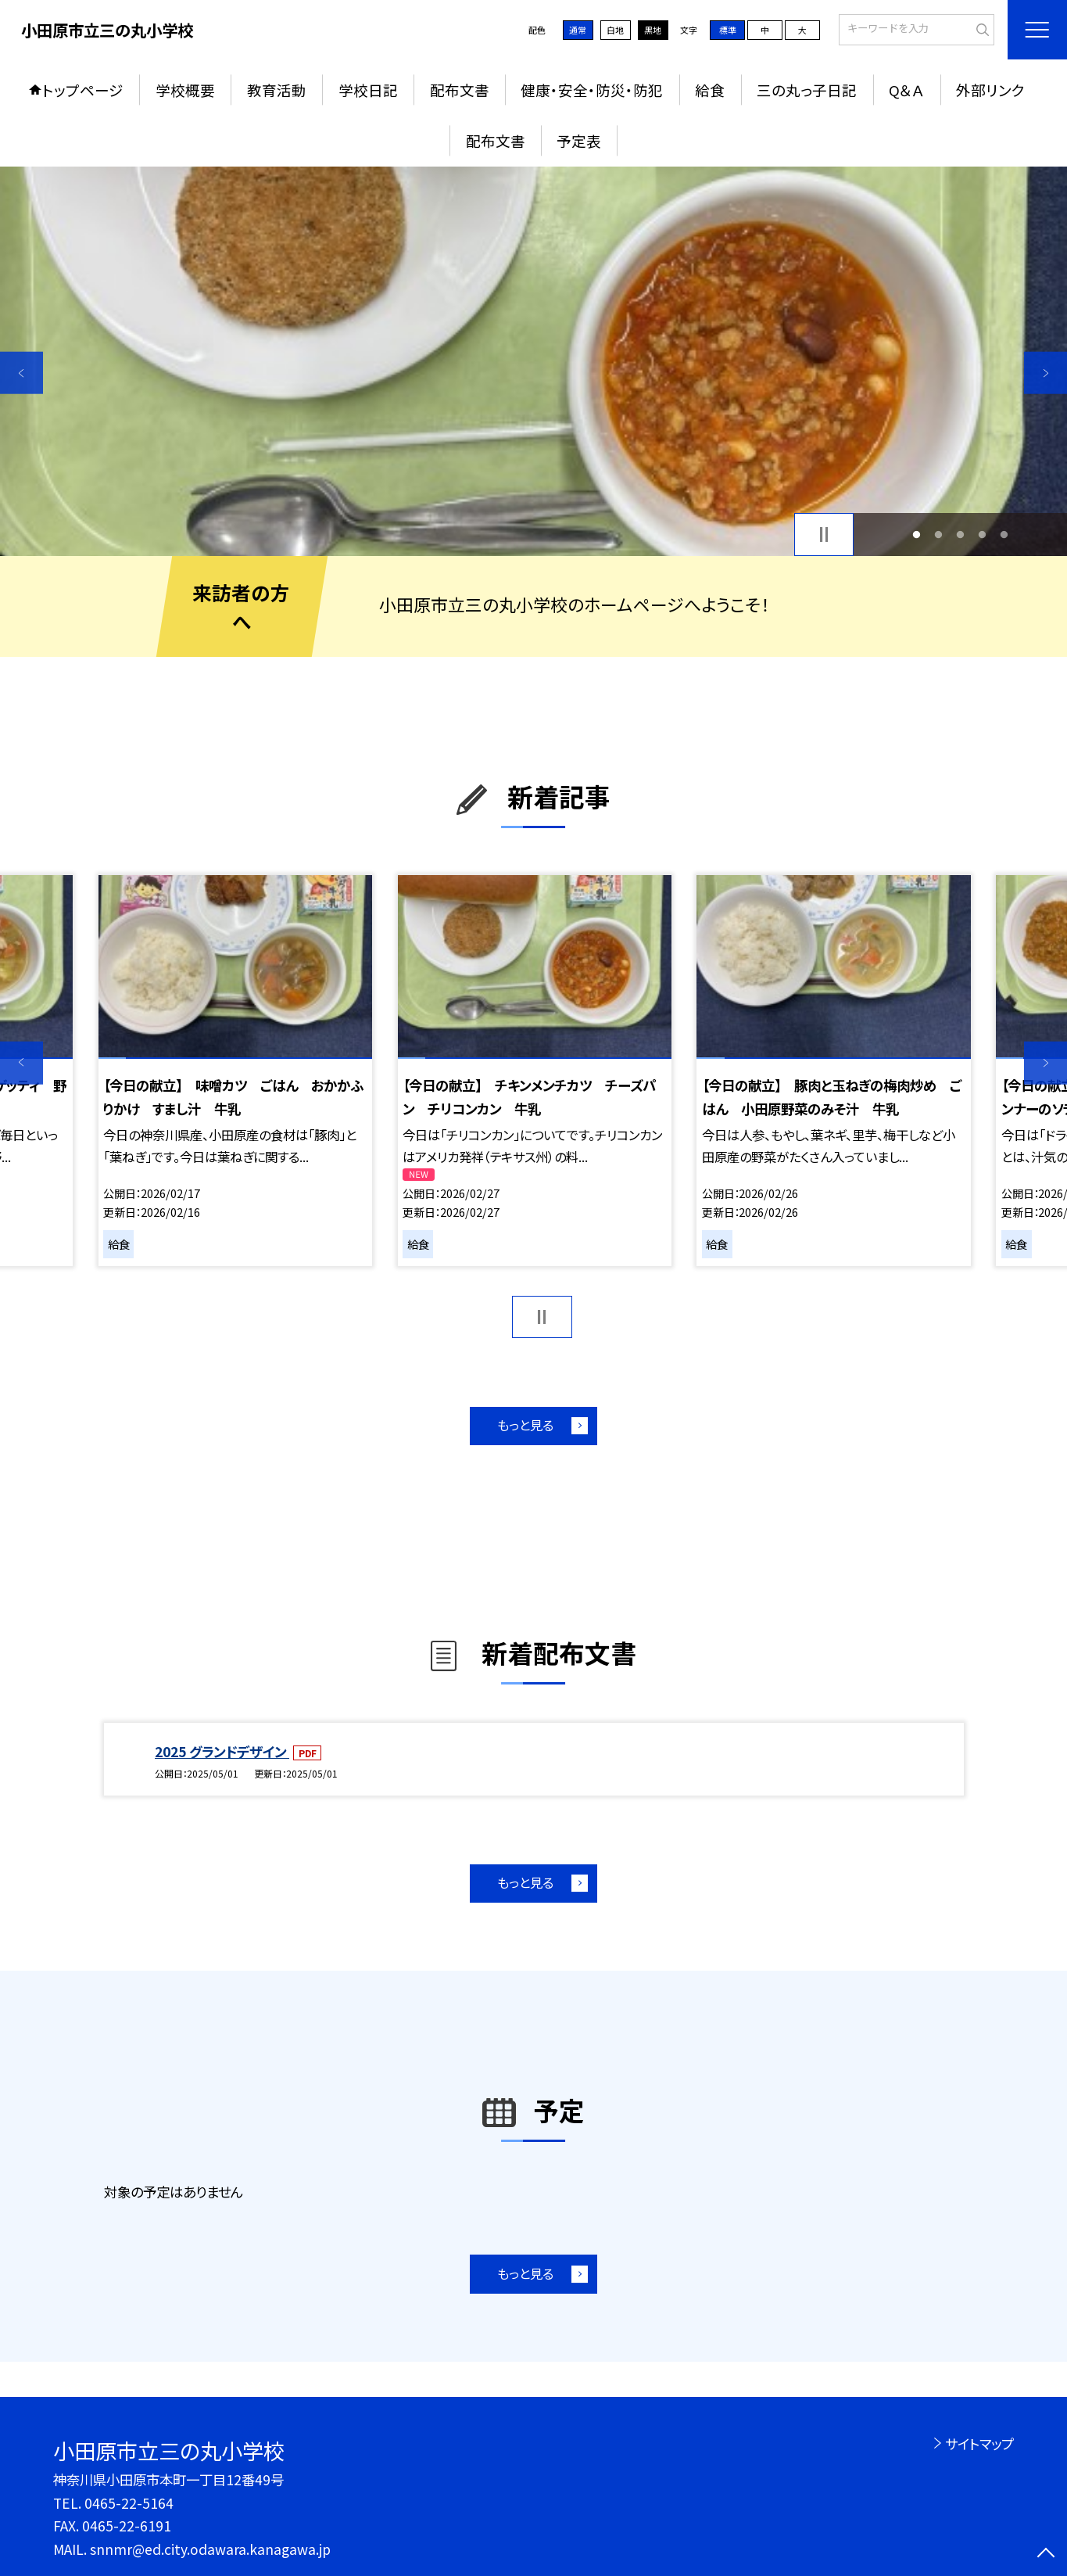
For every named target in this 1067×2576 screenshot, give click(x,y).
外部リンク (990, 89)
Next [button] (1045, 372)
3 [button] (961, 534)
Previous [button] (21, 372)
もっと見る (525, 1424)
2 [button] (938, 534)
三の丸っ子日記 (807, 89)
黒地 (652, 29)
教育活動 (276, 89)
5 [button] (1004, 534)
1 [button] (916, 534)
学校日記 (368, 89)
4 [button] (982, 534)
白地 (615, 29)
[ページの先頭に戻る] (1045, 2554)
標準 (727, 29)
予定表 (579, 140)
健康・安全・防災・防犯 (592, 89)
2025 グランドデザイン (222, 1751)
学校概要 (185, 89)
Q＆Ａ (906, 89)
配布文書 (459, 89)
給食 (710, 89)
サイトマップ (979, 2443)
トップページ (83, 89)
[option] (533, 361)
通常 (577, 29)
